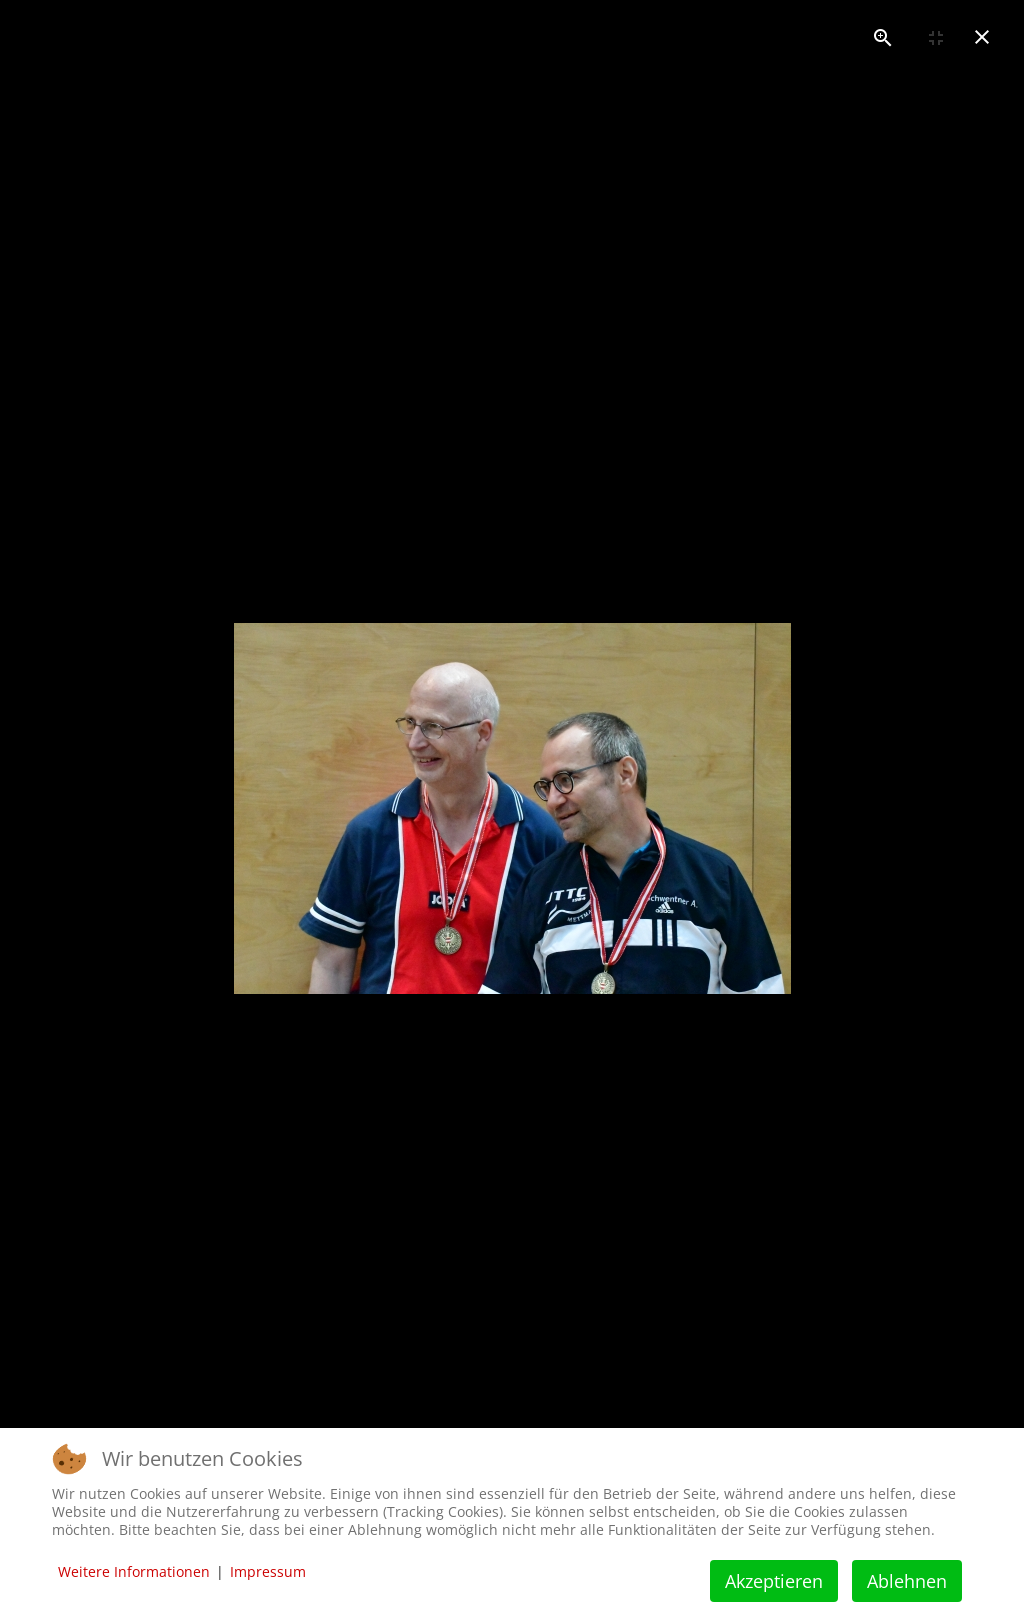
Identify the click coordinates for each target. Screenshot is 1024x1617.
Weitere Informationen (134, 1571)
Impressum (268, 1571)
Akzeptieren (774, 1581)
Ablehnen (907, 1581)
